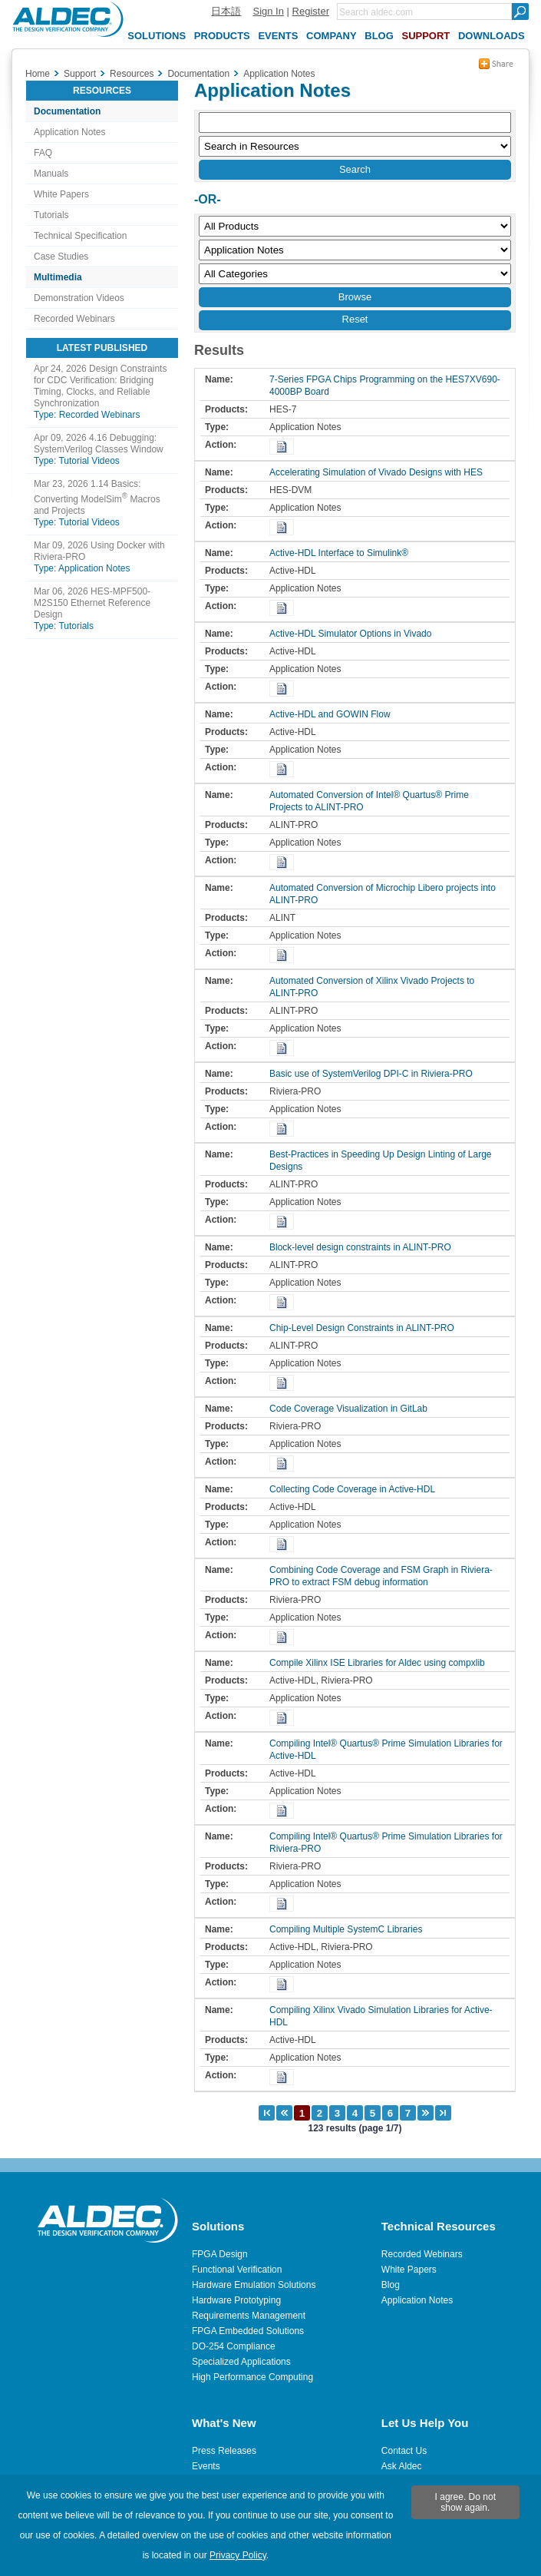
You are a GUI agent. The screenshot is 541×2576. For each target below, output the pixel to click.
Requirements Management (248, 2315)
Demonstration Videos (79, 298)
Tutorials (51, 215)
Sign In (267, 11)
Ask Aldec (401, 2466)
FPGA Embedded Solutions (248, 2331)
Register (310, 11)
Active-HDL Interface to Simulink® (342, 553)
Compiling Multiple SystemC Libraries (349, 1929)
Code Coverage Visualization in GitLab (352, 1408)
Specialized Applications (241, 2361)
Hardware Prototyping (236, 2300)
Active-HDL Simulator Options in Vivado (354, 633)
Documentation (67, 111)
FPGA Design (220, 2254)
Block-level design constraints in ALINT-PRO (364, 1247)
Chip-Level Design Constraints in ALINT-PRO (365, 1328)
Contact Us (404, 2450)
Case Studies (61, 256)
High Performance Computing (252, 2377)
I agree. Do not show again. (465, 2502)
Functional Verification (237, 2269)
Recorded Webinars (74, 318)
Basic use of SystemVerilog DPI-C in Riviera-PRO (374, 1073)
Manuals (51, 173)
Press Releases (224, 2450)
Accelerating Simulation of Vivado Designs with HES (379, 472)
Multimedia (58, 277)
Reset (355, 319)
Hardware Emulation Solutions (253, 2285)
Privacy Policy (237, 2555)
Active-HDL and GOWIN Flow (333, 714)
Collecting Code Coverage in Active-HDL (356, 1489)
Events (206, 2466)
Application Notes (69, 132)
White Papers (61, 194)
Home (37, 73)
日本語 (226, 11)
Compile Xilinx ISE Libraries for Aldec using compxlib (381, 1662)
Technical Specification (80, 235)
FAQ (43, 152)
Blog (390, 2285)
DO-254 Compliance (233, 2346)
